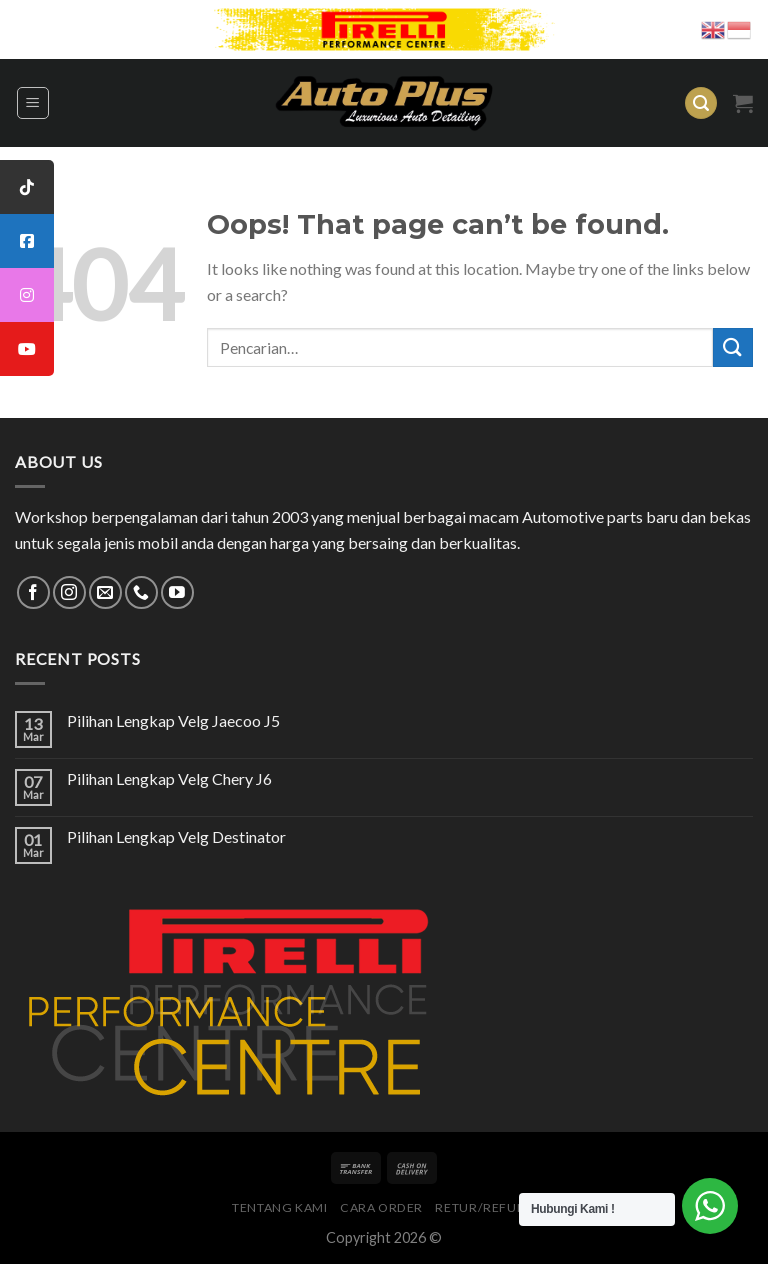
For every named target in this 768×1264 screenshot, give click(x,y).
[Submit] (733, 347)
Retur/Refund (485, 1207)
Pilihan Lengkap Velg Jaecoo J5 (173, 720)
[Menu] (33, 103)
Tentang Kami (279, 1207)
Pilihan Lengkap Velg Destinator (176, 836)
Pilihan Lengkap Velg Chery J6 (169, 778)
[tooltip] (27, 187)
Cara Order (381, 1207)
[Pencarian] (701, 103)
